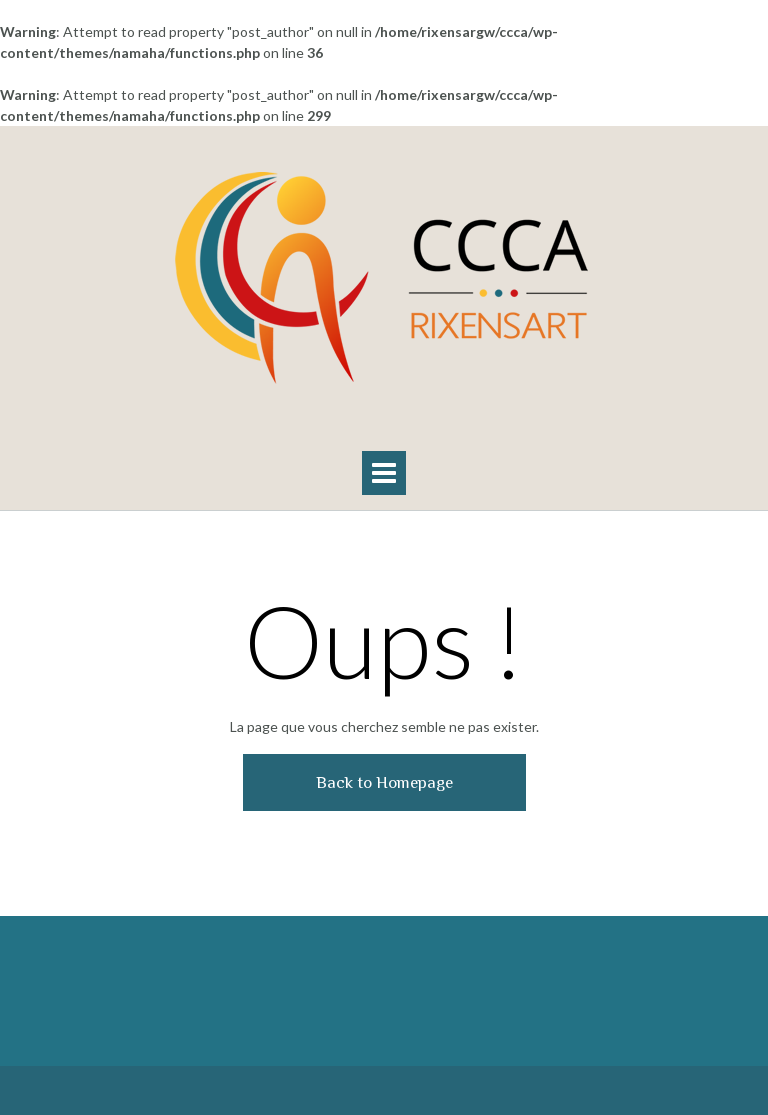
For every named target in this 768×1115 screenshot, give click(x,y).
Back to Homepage (384, 782)
